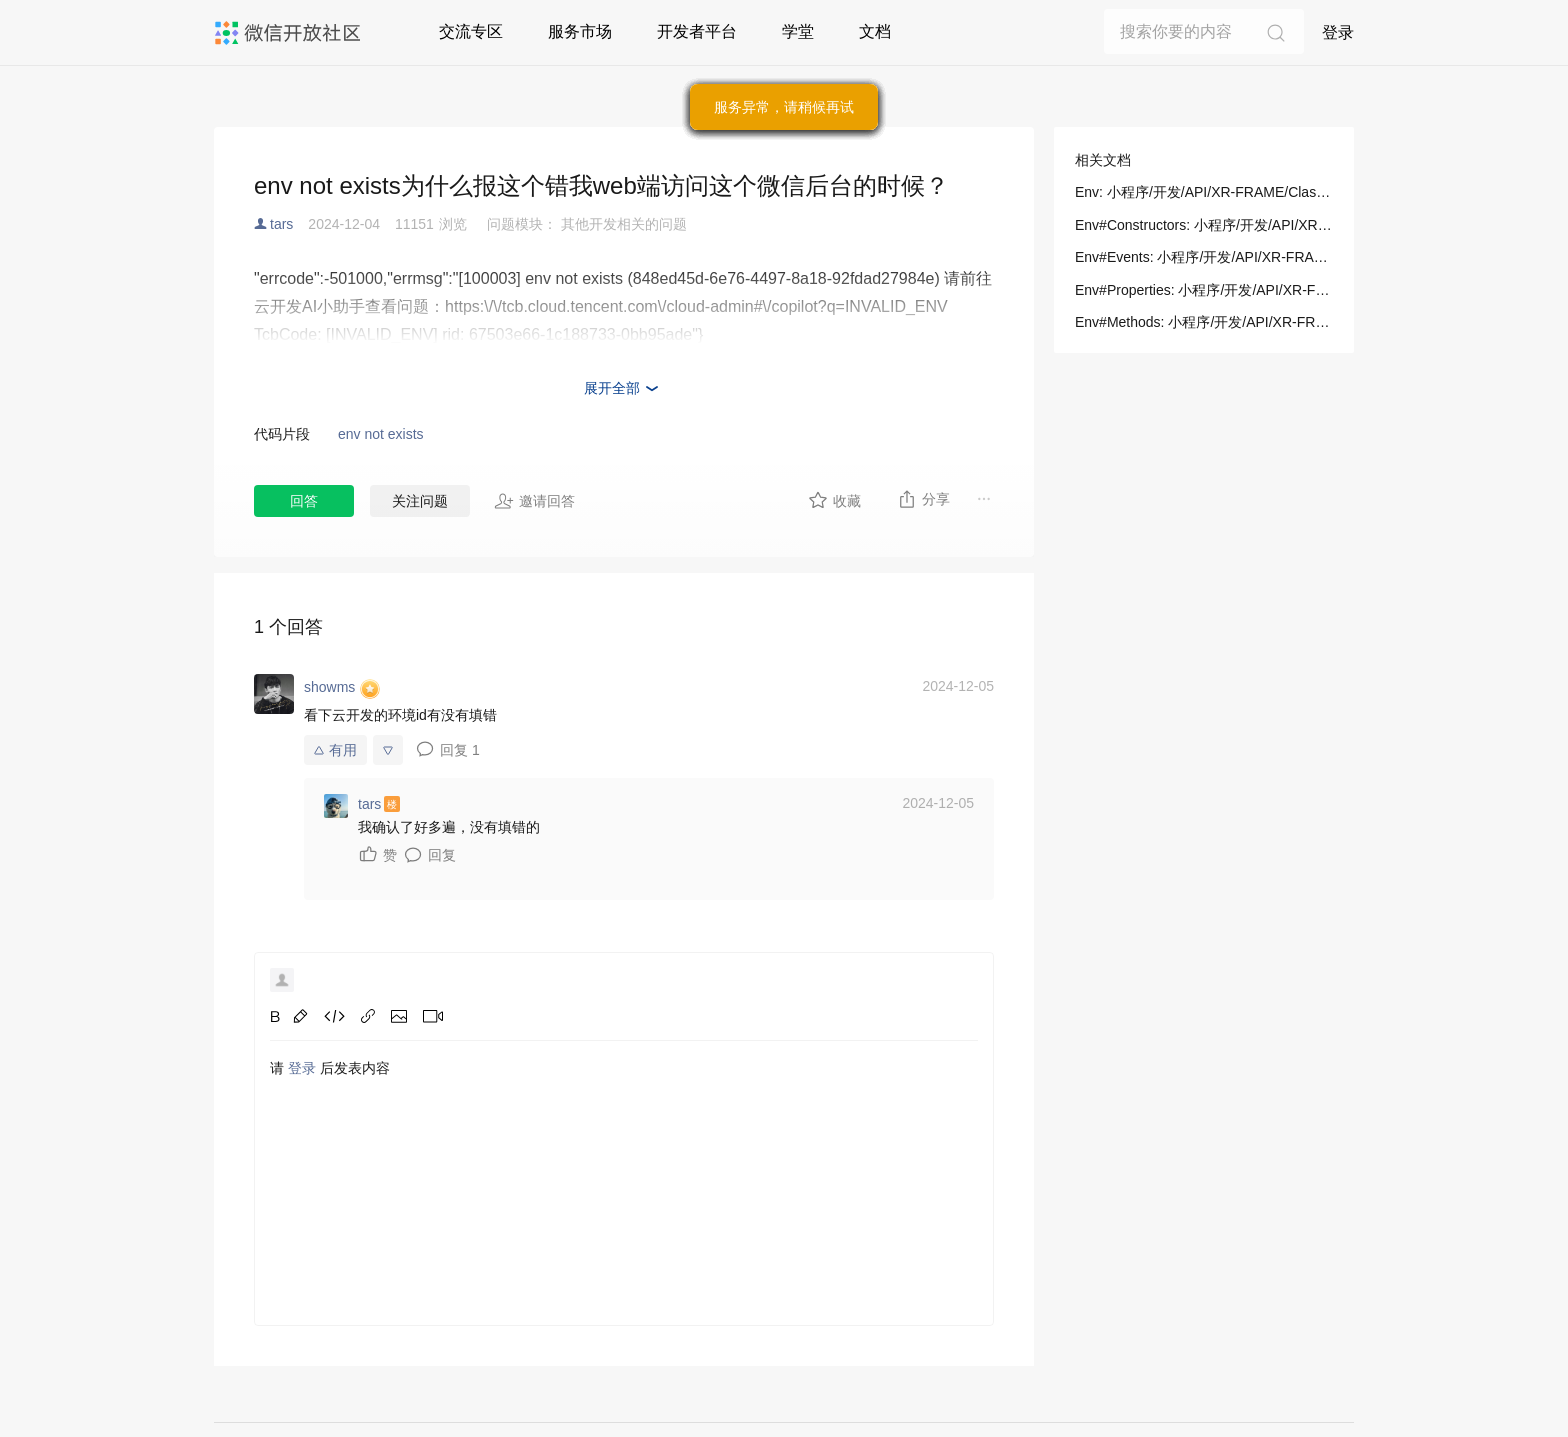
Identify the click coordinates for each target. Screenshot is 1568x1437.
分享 (923, 499)
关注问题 (420, 501)
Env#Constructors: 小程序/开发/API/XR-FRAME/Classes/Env (1204, 225)
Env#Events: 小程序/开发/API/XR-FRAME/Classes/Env (1204, 257)
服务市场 (580, 31)
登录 (1338, 32)
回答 (304, 501)
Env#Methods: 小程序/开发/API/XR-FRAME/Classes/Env (1204, 322)
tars (281, 224)
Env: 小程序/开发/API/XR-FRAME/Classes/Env (1204, 192)
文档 (875, 31)
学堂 (798, 31)
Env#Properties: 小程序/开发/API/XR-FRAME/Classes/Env (1204, 290)
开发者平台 (697, 31)
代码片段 (282, 434)
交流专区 (471, 31)
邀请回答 (534, 501)
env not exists (381, 434)
